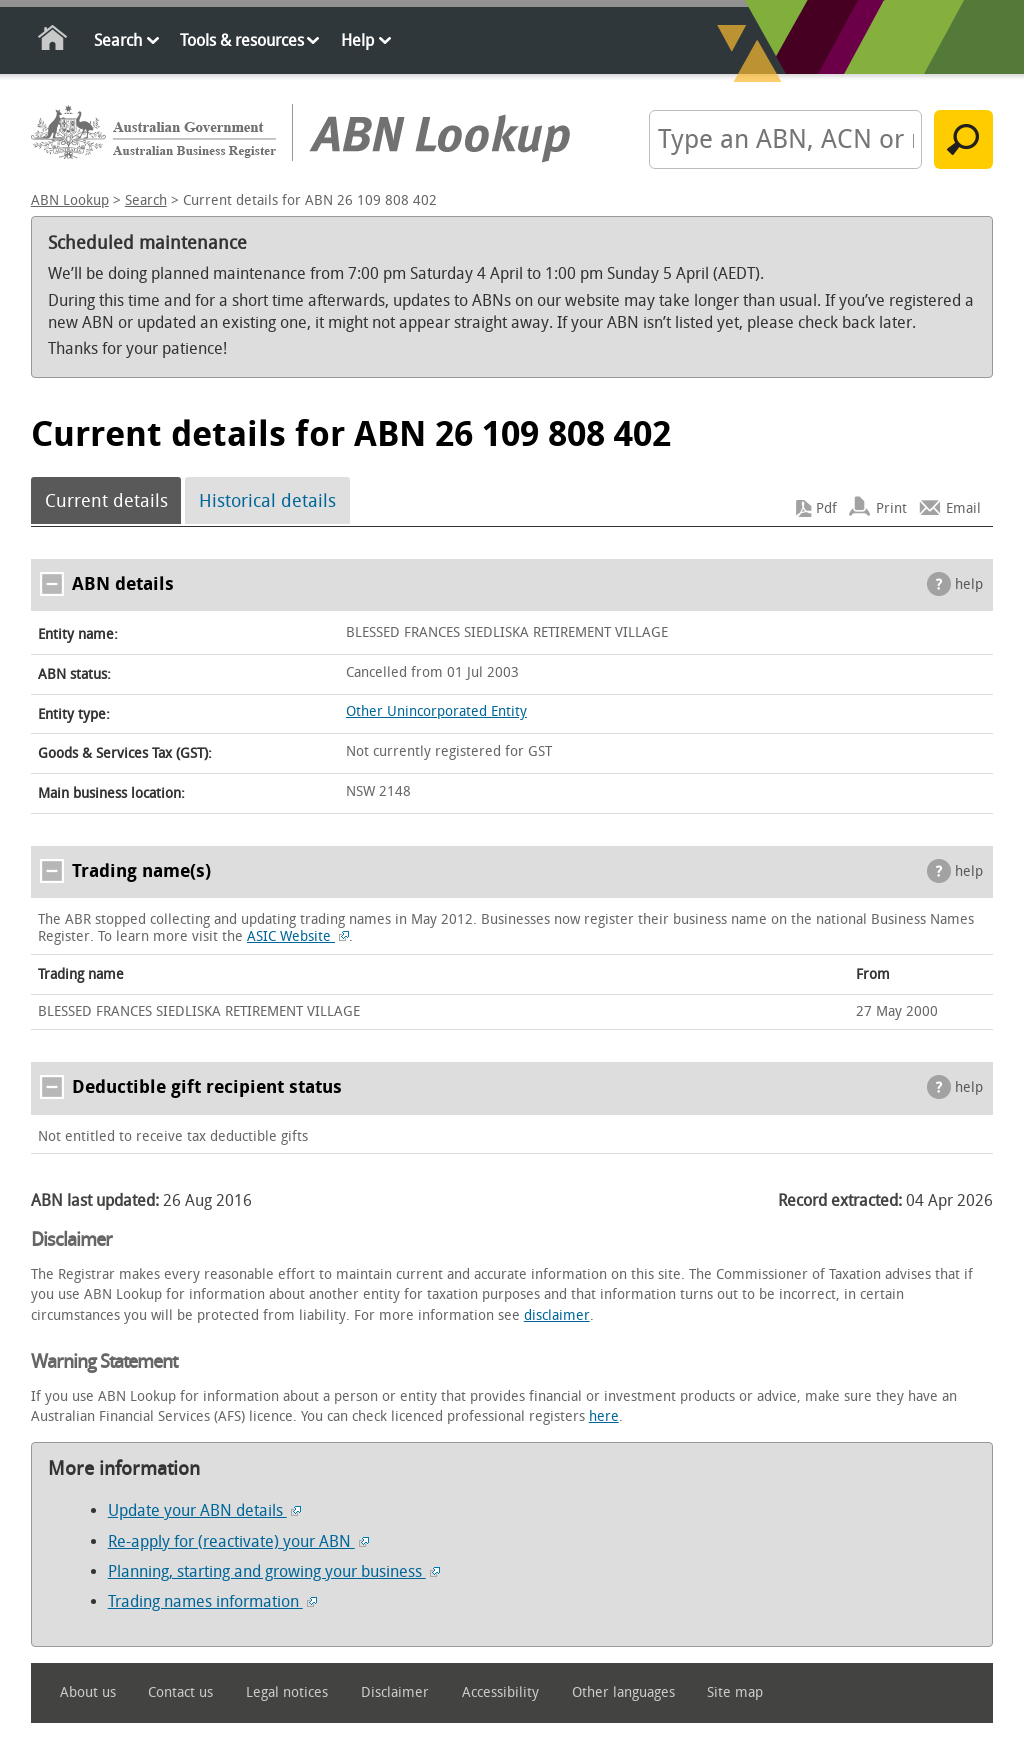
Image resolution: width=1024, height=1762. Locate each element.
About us (88, 1692)
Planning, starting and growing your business (274, 1571)
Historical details (267, 501)
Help (357, 40)
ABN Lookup (70, 200)
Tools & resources (242, 40)
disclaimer (557, 1315)
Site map (735, 1692)
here (604, 1416)
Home (53, 41)
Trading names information (212, 1601)
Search (118, 40)
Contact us (180, 1692)
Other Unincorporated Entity (436, 711)
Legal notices (287, 1692)
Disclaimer (395, 1692)
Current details (106, 501)
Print (891, 508)
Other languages (623, 1692)
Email (963, 508)
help (969, 584)
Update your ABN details (204, 1510)
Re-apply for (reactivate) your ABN (238, 1541)
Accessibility (500, 1692)
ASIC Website (298, 936)
